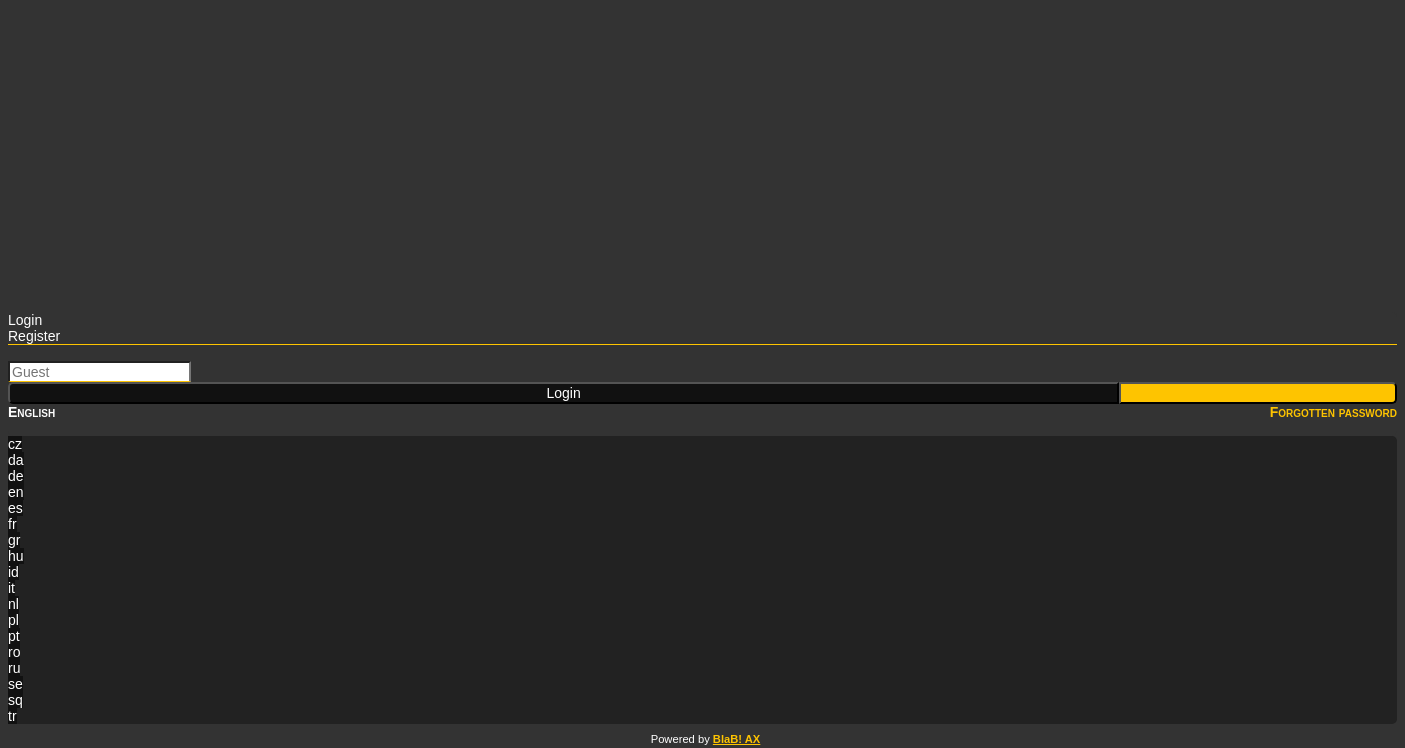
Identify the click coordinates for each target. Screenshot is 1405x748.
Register (34, 336)
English (31, 412)
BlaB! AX (736, 739)
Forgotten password (1333, 412)
